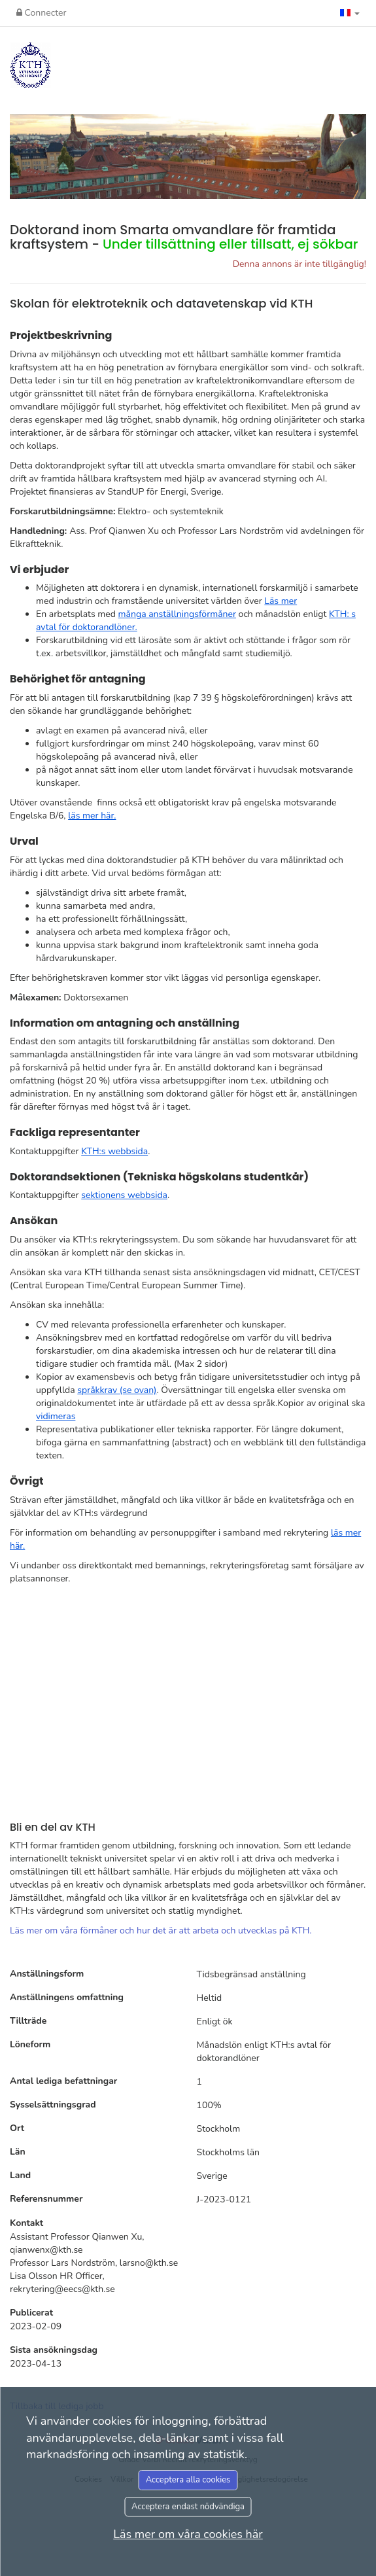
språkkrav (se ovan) (116, 1390)
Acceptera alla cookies (188, 2480)
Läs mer (280, 601)
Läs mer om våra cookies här (188, 2534)
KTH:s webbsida (114, 1151)
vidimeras (55, 1416)
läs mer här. (92, 815)
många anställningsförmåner (177, 614)
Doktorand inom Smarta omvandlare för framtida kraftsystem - (184, 236)
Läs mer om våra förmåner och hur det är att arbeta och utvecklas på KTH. (161, 1930)
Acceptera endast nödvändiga (188, 2507)
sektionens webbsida (124, 1195)
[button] (349, 13)
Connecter (41, 13)
